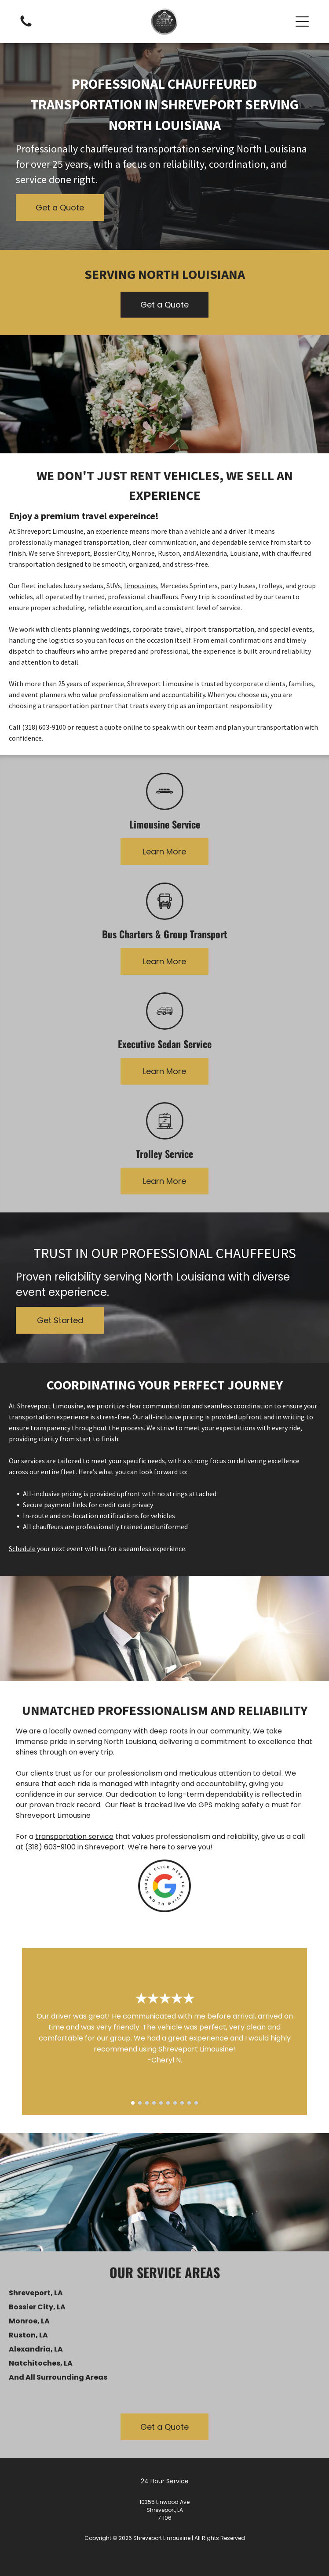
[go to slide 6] (168, 2103)
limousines (140, 585)
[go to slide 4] (154, 2103)
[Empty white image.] (26, 26)
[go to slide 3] (147, 2103)
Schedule (22, 1548)
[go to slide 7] (175, 2103)
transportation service (74, 1836)
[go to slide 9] (189, 2103)
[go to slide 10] (196, 2103)
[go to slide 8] (182, 2103)
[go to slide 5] (161, 2103)
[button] (302, 21)
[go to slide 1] (133, 2103)
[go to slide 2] (140, 2103)
